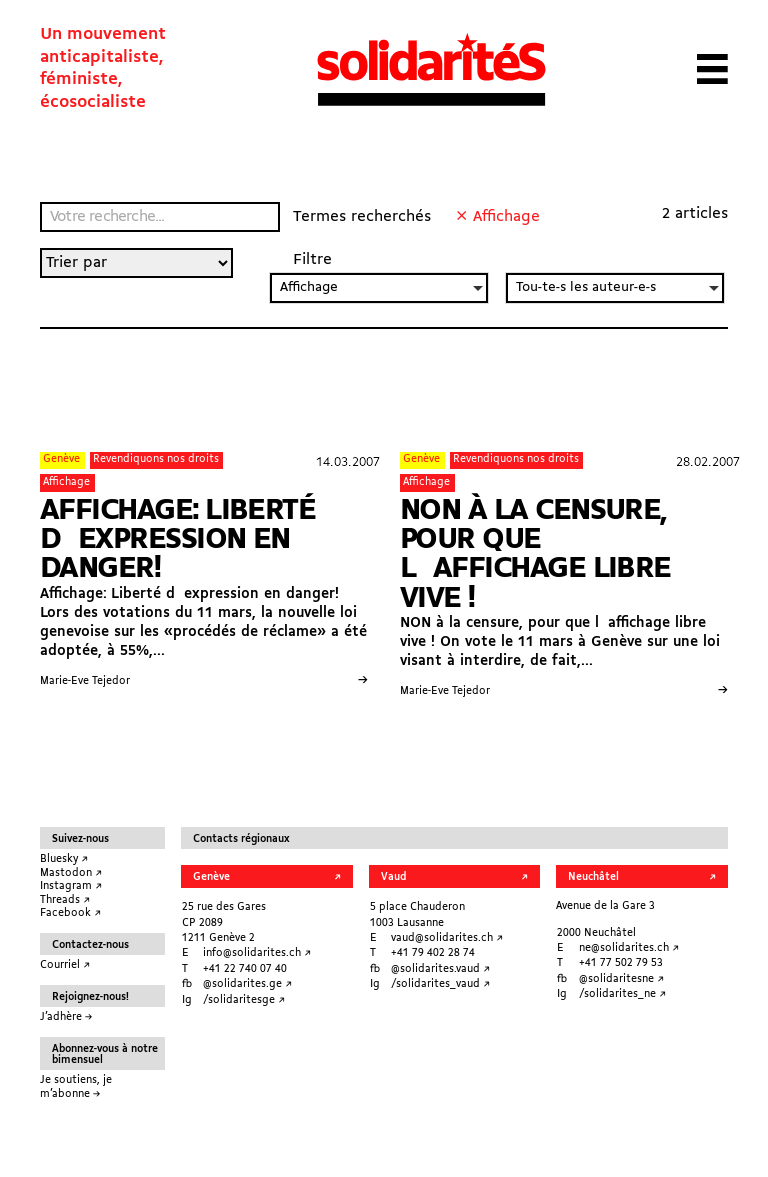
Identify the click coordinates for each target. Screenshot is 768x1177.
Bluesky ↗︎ (64, 859)
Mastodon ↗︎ (71, 873)
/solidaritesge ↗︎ (244, 1000)
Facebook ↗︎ (70, 913)
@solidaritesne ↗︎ (621, 979)
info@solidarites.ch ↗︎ (257, 953)
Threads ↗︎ (65, 900)
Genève (61, 459)
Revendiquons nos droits (156, 459)
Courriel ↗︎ (65, 965)
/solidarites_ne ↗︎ (622, 994)
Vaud (393, 877)
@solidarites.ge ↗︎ (247, 984)
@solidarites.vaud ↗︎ (440, 969)
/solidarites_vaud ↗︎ (440, 984)
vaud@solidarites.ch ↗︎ (447, 938)
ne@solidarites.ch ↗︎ (629, 948)
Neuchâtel (593, 877)
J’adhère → (66, 1017)
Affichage (66, 482)
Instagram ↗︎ (71, 886)
